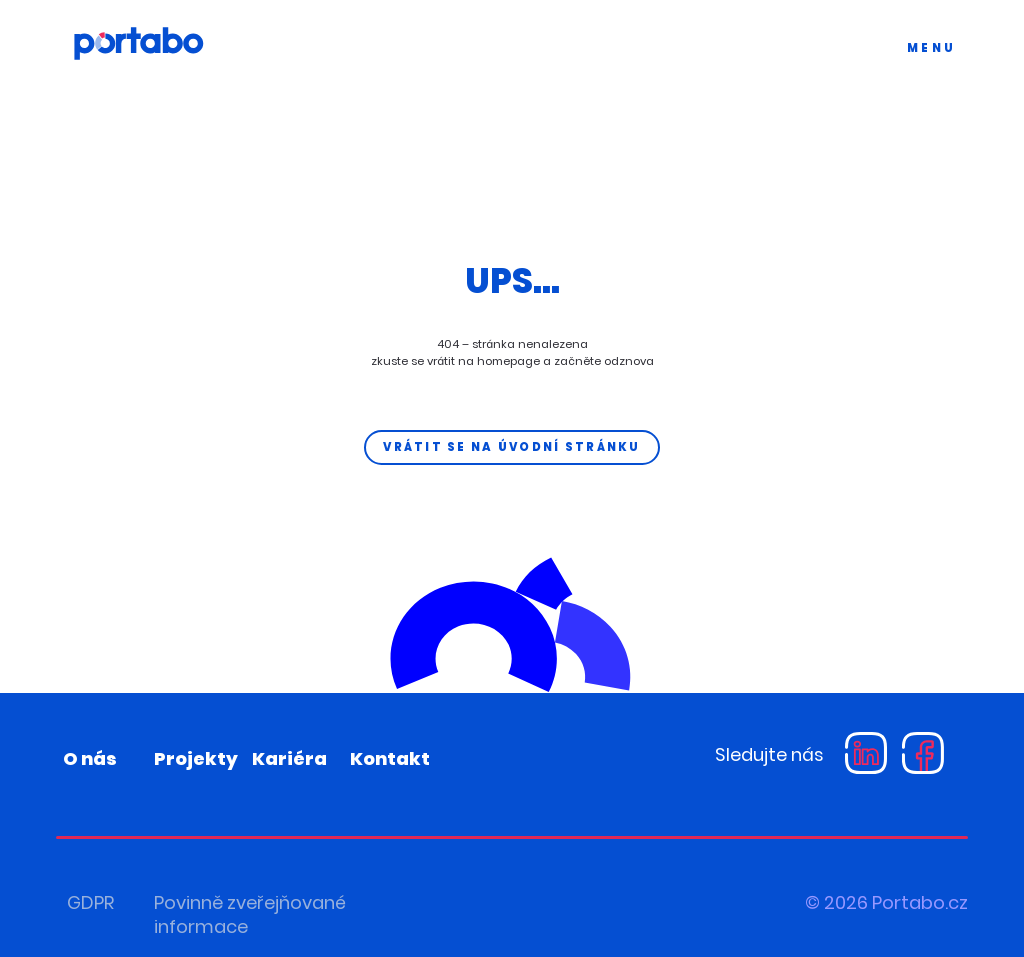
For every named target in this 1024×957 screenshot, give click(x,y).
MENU (931, 48)
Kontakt (390, 758)
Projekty (196, 758)
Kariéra (289, 758)
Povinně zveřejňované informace (250, 914)
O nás (90, 758)
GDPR (90, 902)
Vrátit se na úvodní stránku (511, 447)
